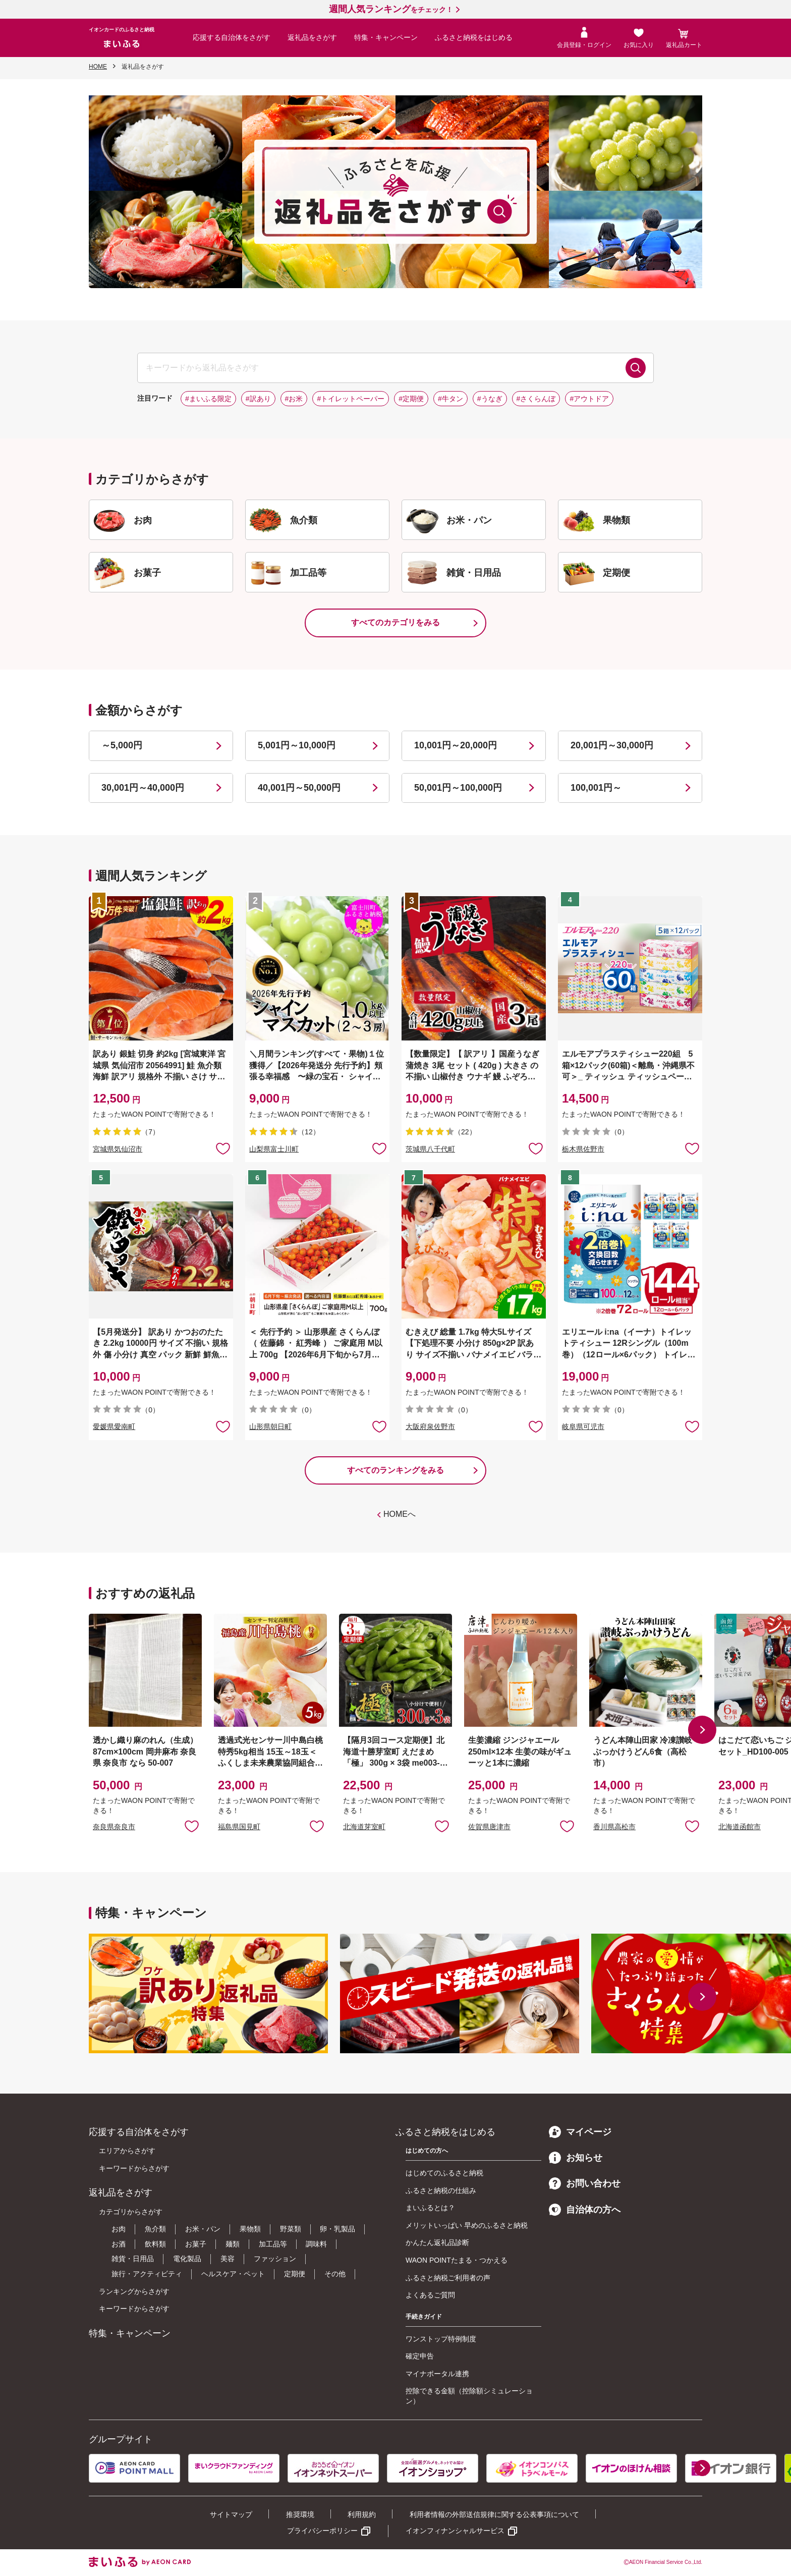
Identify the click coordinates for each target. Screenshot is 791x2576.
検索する (636, 368)
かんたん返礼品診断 (437, 2242)
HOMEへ (399, 1514)
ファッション (275, 2259)
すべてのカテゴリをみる (395, 622)
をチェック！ (391, 10)
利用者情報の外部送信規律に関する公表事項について (494, 2514)
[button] (702, 1730)
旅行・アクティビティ (146, 2274)
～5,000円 (121, 745)
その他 (335, 2274)
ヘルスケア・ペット (233, 2274)
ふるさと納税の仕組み (441, 2190)
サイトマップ (231, 2514)
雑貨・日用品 (132, 2259)
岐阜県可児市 (583, 1426)
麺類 (232, 2244)
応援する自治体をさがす (231, 37)
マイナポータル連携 (437, 2374)
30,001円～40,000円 (142, 788)
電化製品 (187, 2259)
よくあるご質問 (430, 2295)
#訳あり (258, 399)
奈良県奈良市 (114, 1827)
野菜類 (290, 2229)
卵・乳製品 (337, 2229)
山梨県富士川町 (274, 1149)
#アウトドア (589, 399)
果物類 (250, 2229)
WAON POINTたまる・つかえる (456, 2260)
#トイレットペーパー (350, 399)
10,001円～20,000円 (455, 745)
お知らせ (575, 2158)
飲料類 (155, 2244)
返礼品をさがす (312, 37)
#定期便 (411, 399)
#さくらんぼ (536, 399)
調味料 (316, 2244)
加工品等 (273, 2244)
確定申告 (420, 2356)
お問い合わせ (584, 2183)
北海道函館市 (739, 1827)
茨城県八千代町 (430, 1149)
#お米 (294, 399)
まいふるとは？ (430, 2208)
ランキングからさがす (134, 2291)
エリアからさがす (127, 2151)
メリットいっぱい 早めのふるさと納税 (467, 2225)
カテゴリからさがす (130, 2212)
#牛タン (450, 399)
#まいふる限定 (208, 399)
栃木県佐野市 (583, 1149)
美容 (227, 2259)
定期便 (294, 2274)
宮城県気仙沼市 (117, 1149)
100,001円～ (596, 788)
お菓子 (195, 2244)
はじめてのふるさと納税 (444, 2173)
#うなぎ (489, 399)
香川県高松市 (614, 1827)
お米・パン (202, 2229)
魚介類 (155, 2229)
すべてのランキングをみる (395, 1470)
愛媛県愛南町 (114, 1426)
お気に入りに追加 (191, 1825)
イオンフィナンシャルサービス (455, 2531)
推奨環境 (300, 2514)
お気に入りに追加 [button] (223, 1148)
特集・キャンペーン (386, 37)
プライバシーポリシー (322, 2531)
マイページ (580, 2132)
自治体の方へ (584, 2210)
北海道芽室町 (364, 1827)
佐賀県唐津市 (489, 1827)
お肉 (118, 2229)
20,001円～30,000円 (612, 745)
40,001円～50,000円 (299, 788)
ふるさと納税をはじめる (474, 37)
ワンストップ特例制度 (441, 2339)
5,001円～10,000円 (296, 745)
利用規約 (362, 2514)
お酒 (118, 2244)
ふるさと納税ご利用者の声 (448, 2278)
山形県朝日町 (270, 1426)
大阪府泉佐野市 (430, 1426)
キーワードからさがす (134, 2168)
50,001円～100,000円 (458, 788)
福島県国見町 (239, 1827)
